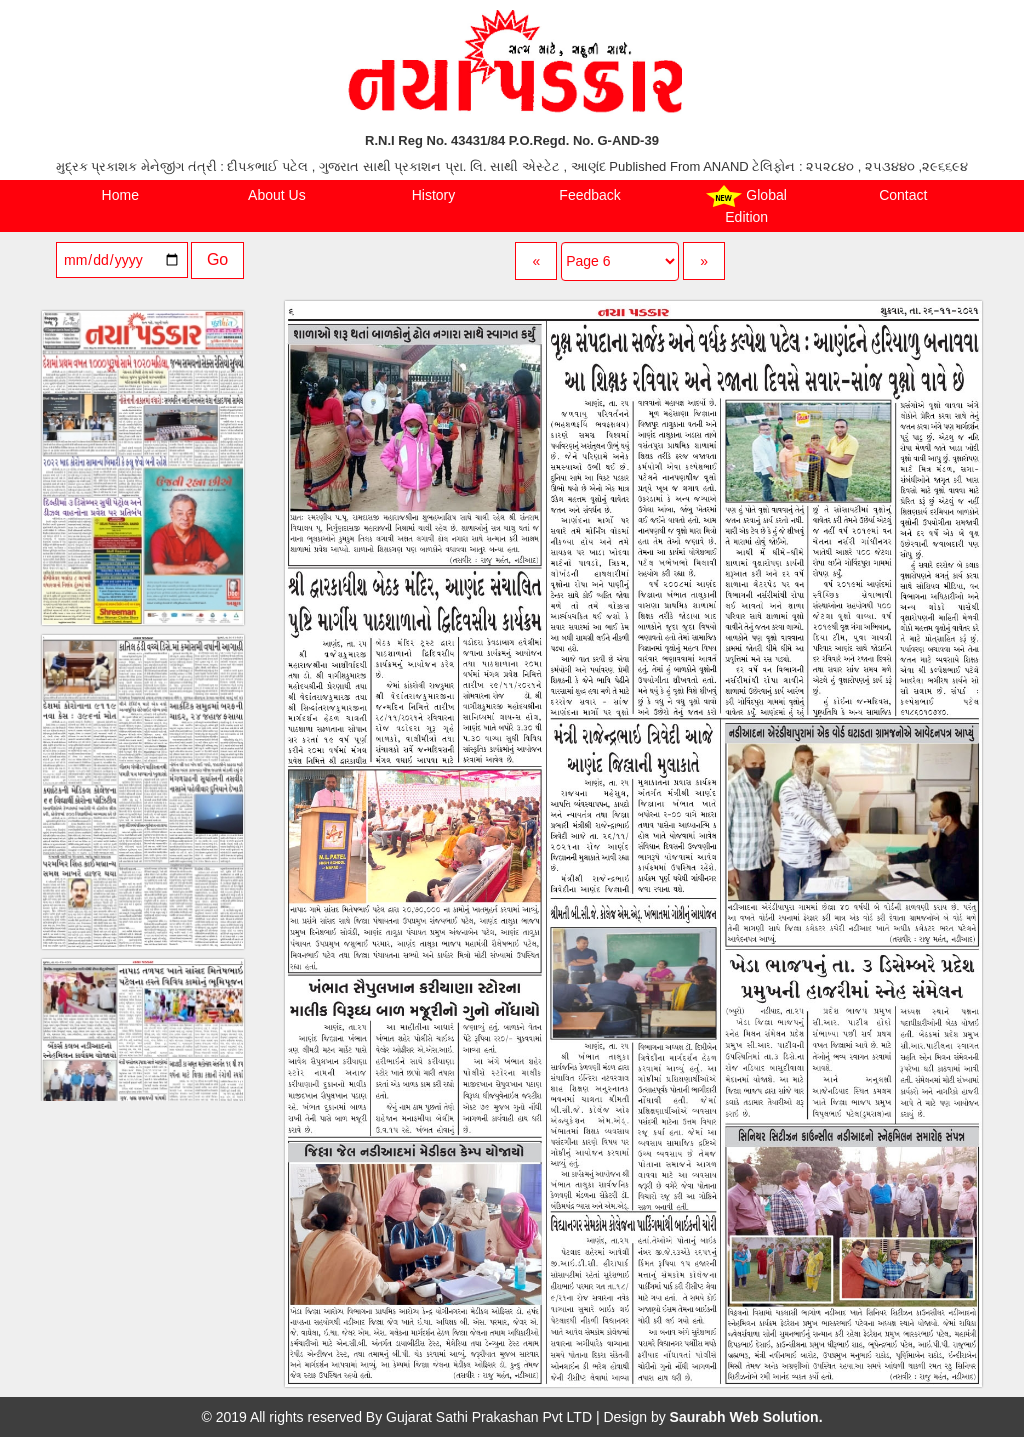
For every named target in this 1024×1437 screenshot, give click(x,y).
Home (120, 195)
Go (217, 259)
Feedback (589, 195)
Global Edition (746, 205)
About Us (277, 195)
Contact (903, 195)
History (434, 195)
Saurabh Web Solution (744, 1417)
